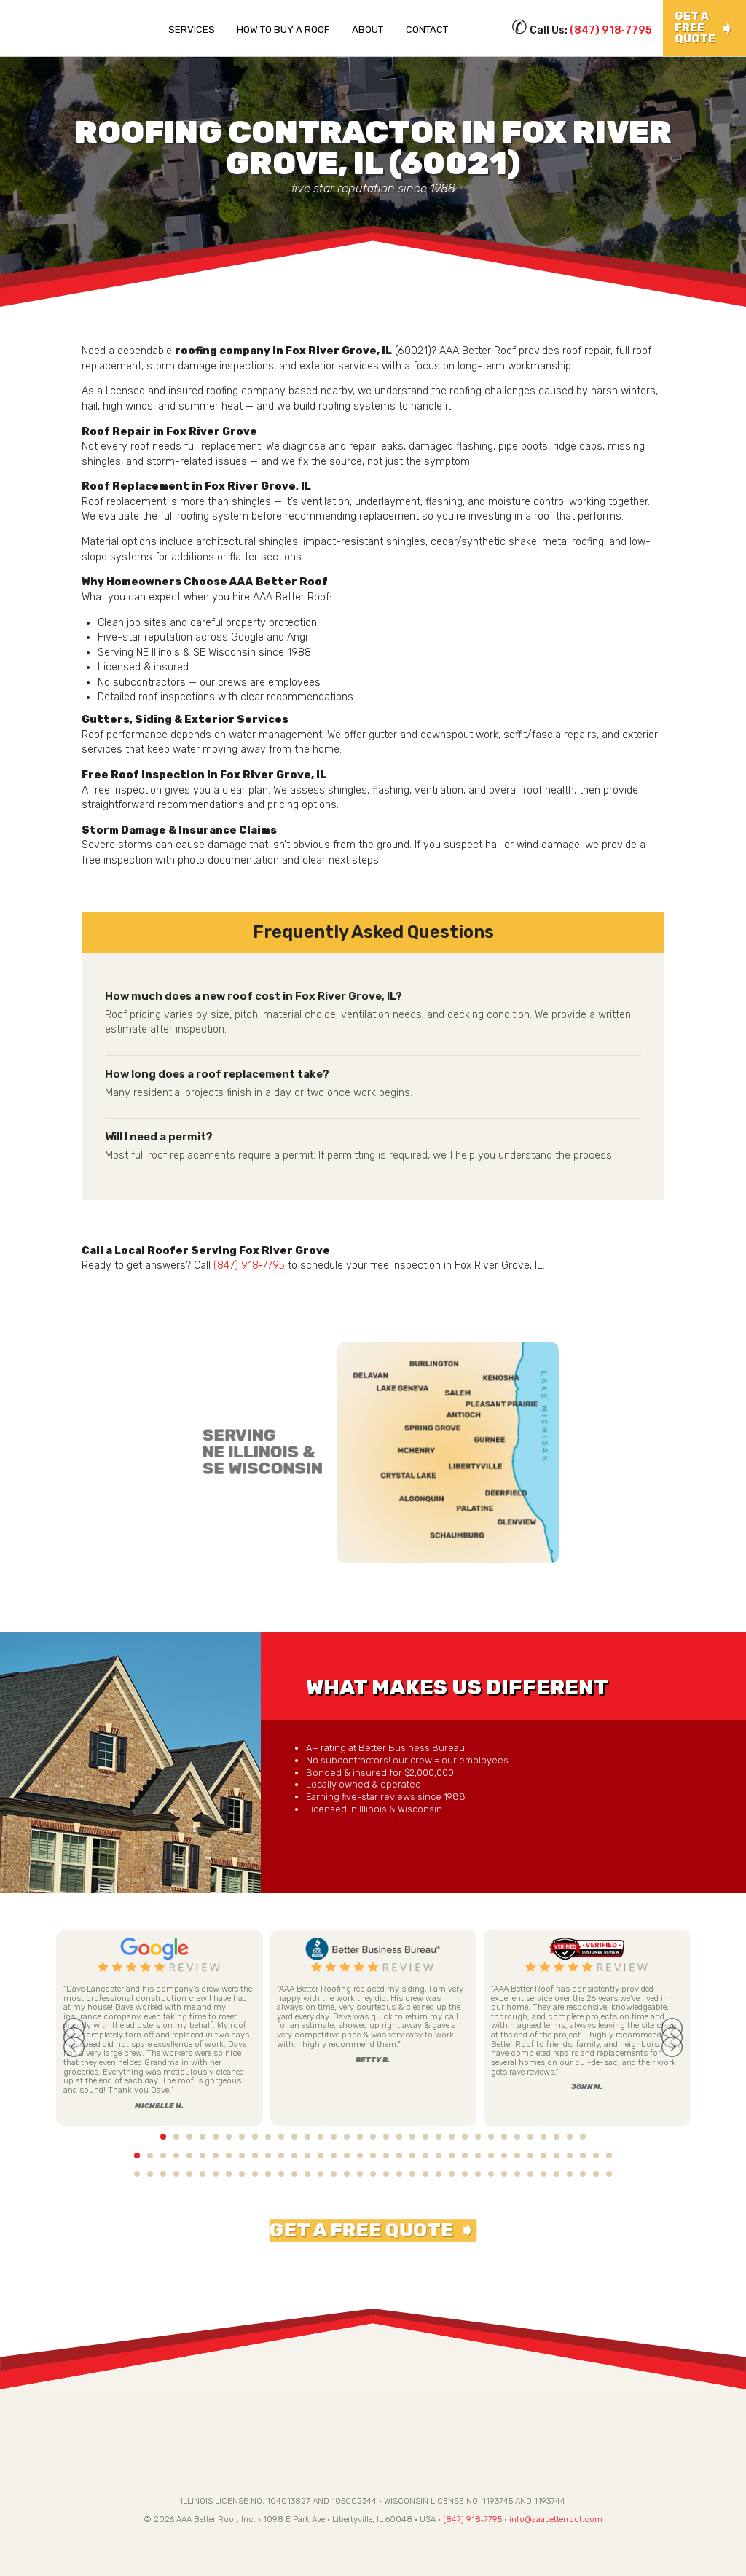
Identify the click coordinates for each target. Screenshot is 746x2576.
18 (360, 2137)
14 (307, 2137)
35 (583, 2137)
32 (543, 2137)
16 (334, 2137)
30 (517, 2137)
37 (609, 2137)
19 (373, 2137)
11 (268, 2137)
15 (320, 2137)
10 (255, 2137)
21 (399, 2137)
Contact (427, 29)
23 (425, 2137)
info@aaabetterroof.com (555, 2523)
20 (386, 2137)
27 (478, 2137)
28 (491, 2137)
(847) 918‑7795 (611, 30)
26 (465, 2137)
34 (570, 2137)
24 (438, 2137)
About (367, 29)
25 (452, 2137)
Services (191, 29)
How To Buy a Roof (283, 29)
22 (412, 2137)
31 (530, 2137)
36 (596, 2137)
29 (504, 2137)
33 (557, 2137)
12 (281, 2137)
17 (347, 2137)
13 (294, 2137)
